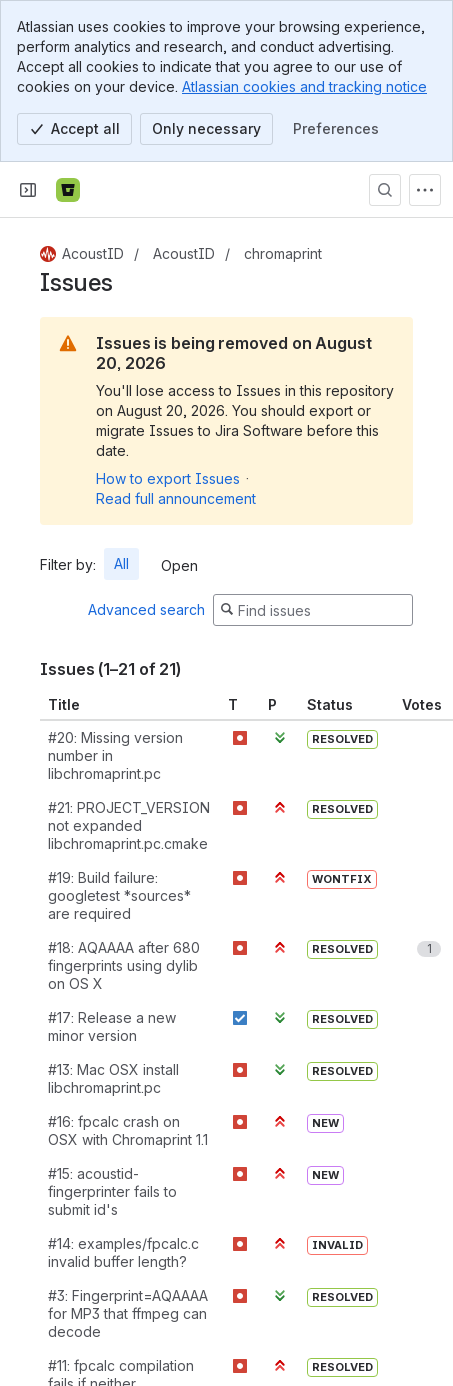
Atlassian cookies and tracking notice (304, 86)
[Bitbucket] (68, 190)
